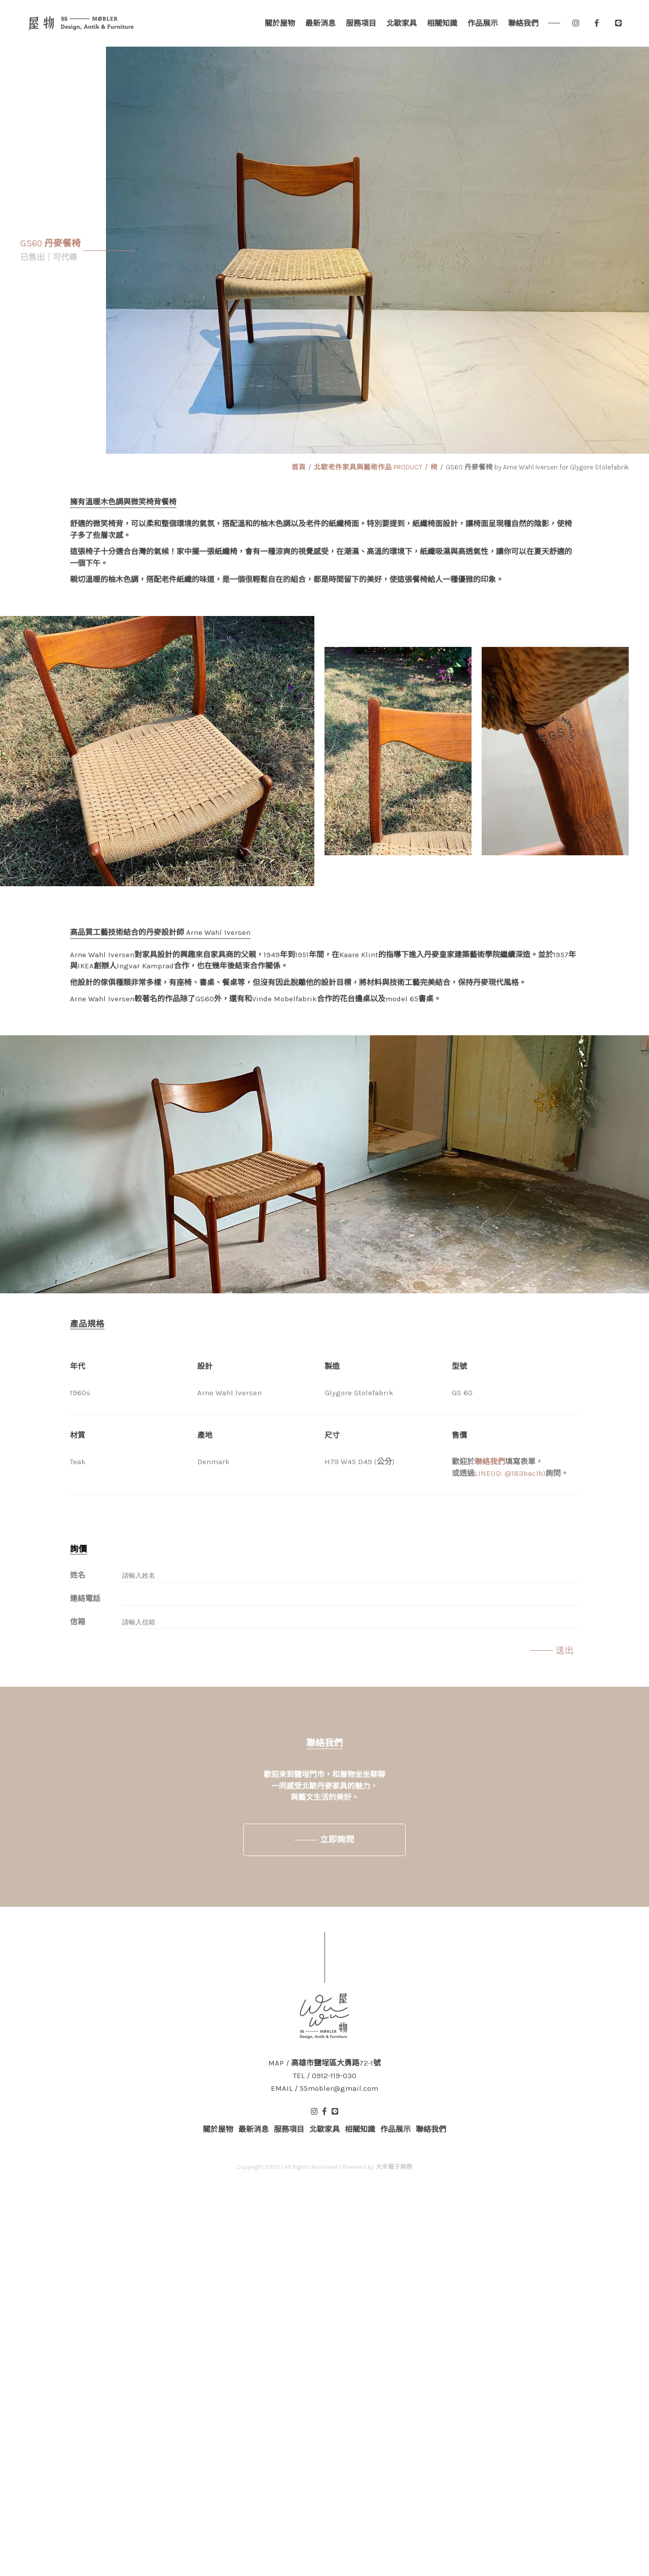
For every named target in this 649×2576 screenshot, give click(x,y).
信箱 (77, 1621)
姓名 (77, 1575)
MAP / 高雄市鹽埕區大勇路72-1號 (324, 2063)
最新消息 (320, 23)
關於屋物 (280, 23)
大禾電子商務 (394, 2166)
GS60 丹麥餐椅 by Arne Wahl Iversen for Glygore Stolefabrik (537, 467)
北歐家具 (401, 23)
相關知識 (442, 23)
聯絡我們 (523, 23)
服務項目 (361, 23)
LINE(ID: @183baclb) (510, 1473)
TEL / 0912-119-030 (324, 2076)
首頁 (299, 467)
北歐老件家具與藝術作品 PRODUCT (368, 467)
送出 (565, 1650)
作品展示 (482, 23)
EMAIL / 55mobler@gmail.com (324, 2088)
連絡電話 (85, 1598)
